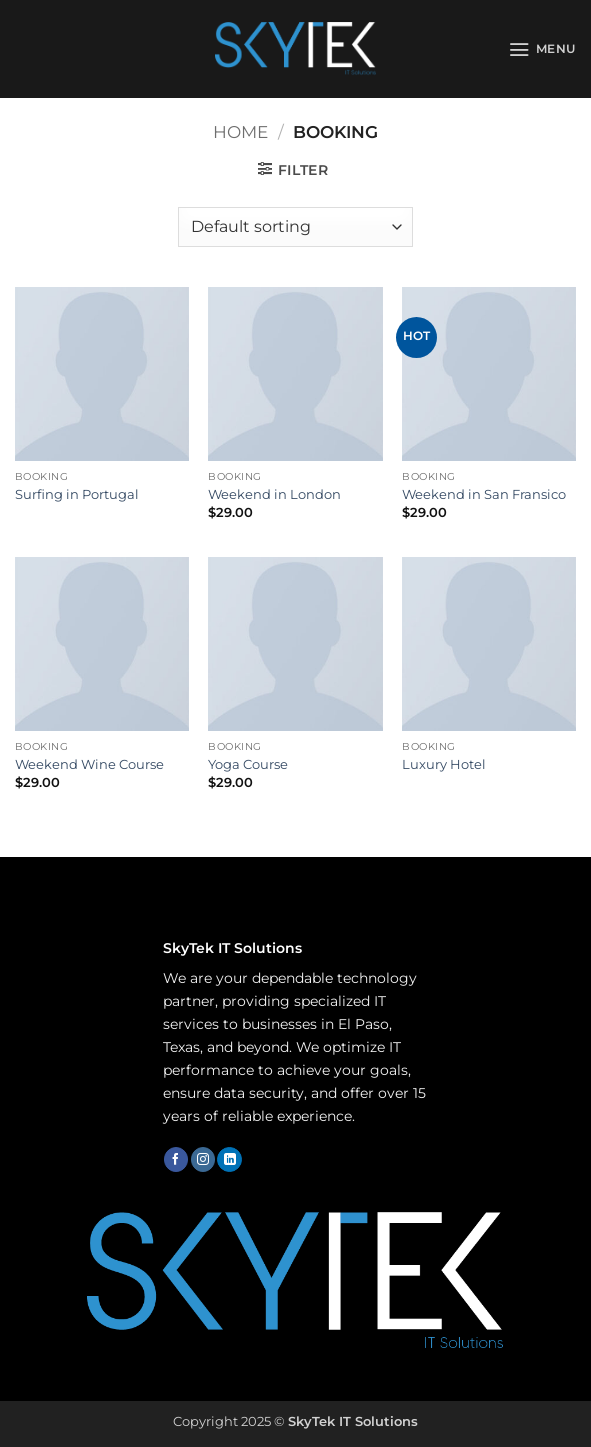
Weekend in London (274, 494)
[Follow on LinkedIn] (229, 1159)
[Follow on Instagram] (203, 1159)
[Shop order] (295, 227)
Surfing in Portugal (77, 494)
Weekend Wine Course (89, 764)
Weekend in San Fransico (484, 494)
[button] (542, 49)
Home (240, 132)
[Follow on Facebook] (176, 1159)
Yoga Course (248, 764)
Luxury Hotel (444, 764)
